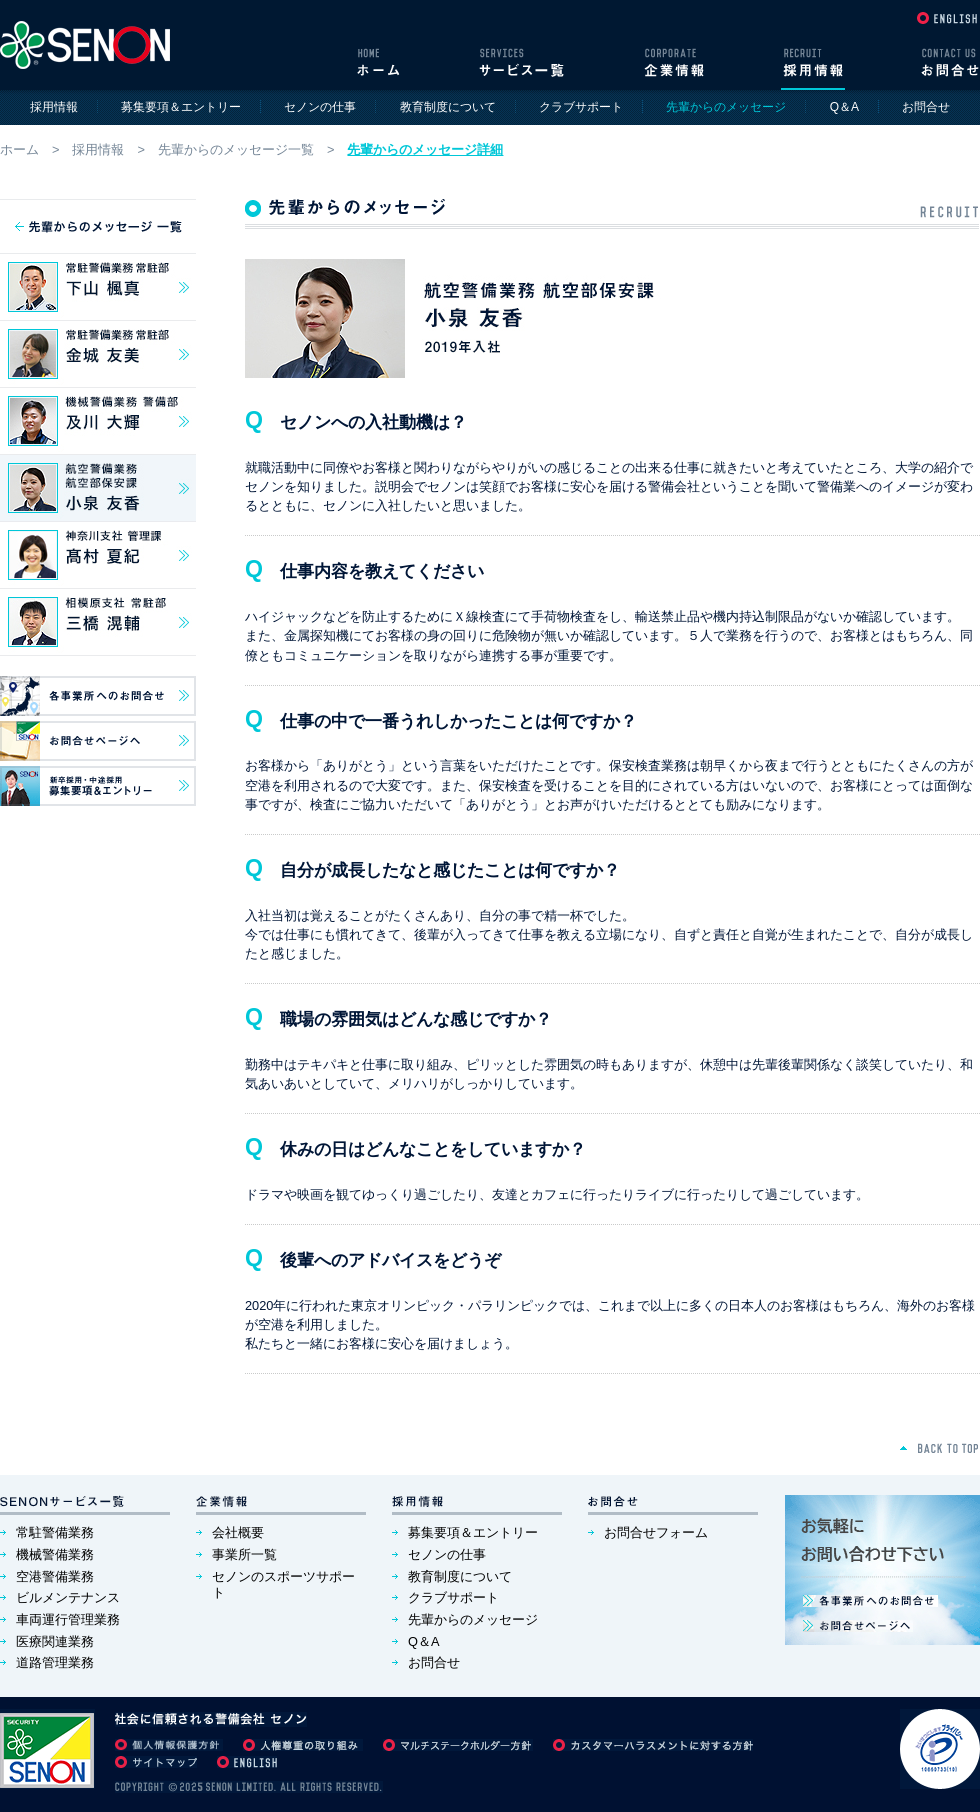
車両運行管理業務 (68, 1619)
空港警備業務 (55, 1576)
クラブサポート (581, 107)
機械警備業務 (55, 1554)
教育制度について (448, 107)
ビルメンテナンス (68, 1597)
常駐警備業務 (55, 1532)
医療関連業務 (55, 1641)
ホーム (19, 149)
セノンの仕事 (320, 107)
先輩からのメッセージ (473, 1619)
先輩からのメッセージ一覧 (236, 149)
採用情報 (54, 107)
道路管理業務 (55, 1662)
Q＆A (844, 107)
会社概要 (238, 1532)
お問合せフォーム (656, 1532)
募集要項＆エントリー (181, 107)
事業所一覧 (244, 1554)
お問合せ (926, 107)
